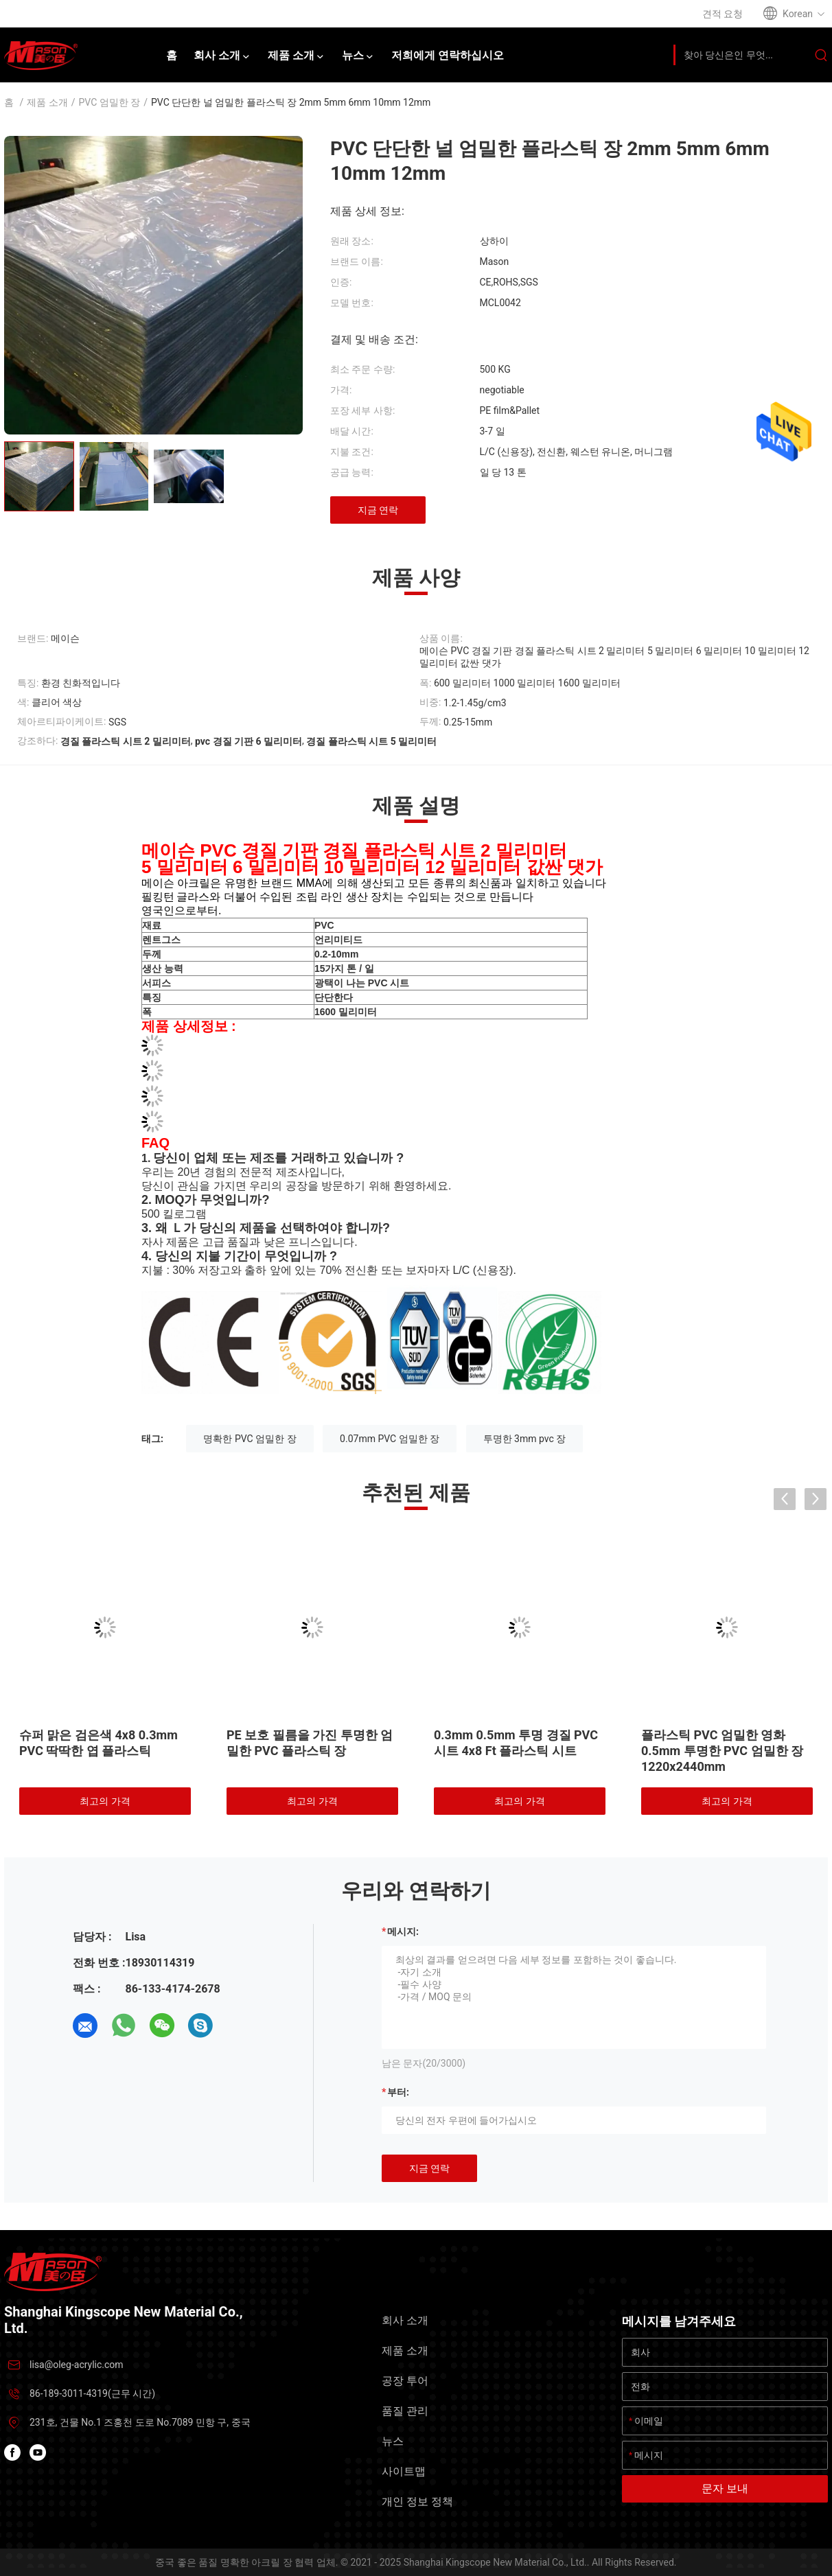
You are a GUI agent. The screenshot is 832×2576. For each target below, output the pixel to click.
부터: (398, 2092)
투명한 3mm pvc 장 (524, 1438)
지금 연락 (378, 509)
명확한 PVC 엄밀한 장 (249, 1438)
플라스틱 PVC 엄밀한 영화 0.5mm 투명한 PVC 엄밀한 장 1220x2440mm (722, 1751)
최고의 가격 (105, 1801)
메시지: (403, 1931)
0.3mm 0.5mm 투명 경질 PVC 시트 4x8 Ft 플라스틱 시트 (516, 1743)
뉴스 (393, 2441)
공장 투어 (405, 2380)
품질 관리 (405, 2410)
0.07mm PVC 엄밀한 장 (389, 1438)
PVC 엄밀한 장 (110, 102)
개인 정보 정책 (417, 2501)
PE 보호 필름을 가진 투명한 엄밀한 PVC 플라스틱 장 (310, 1743)
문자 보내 (725, 2488)
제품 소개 (47, 102)
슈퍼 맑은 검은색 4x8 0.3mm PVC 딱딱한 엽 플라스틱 (98, 1743)
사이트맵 (404, 2471)
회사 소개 (405, 2320)
